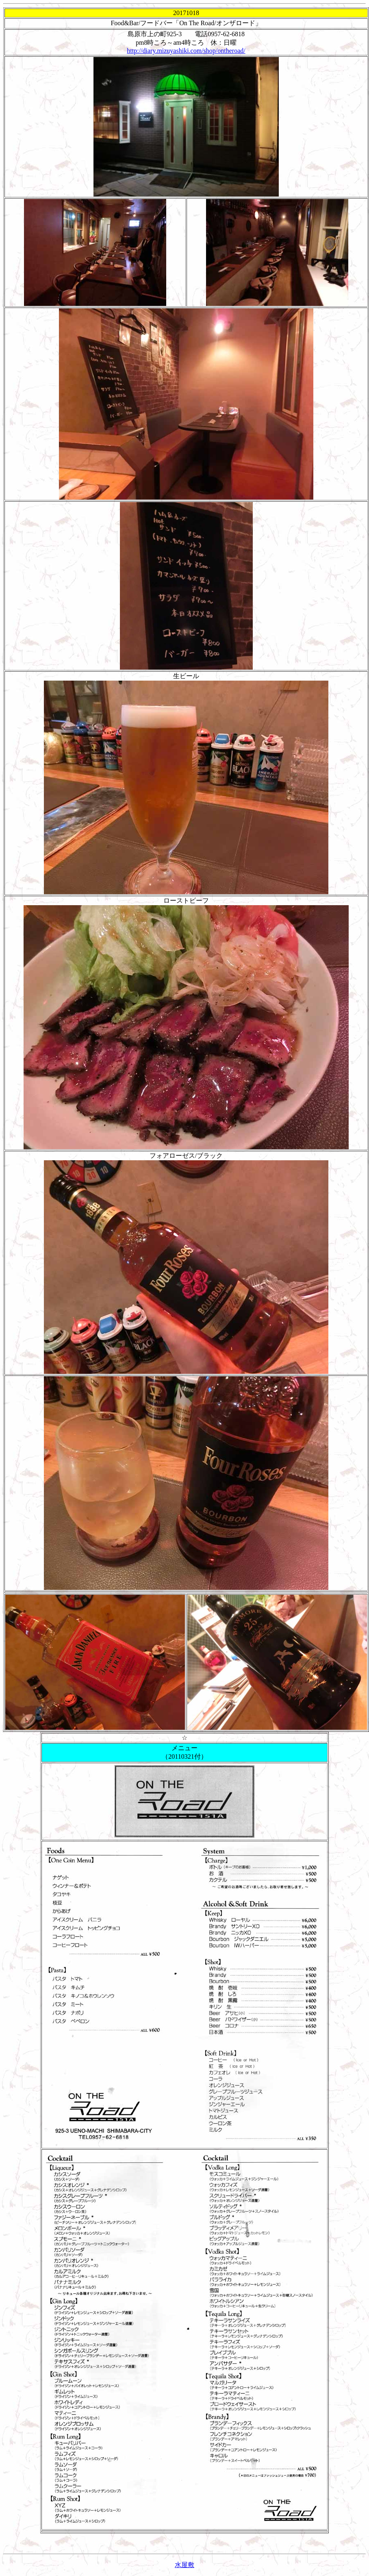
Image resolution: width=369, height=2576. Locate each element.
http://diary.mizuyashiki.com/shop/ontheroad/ (186, 50)
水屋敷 (184, 2564)
